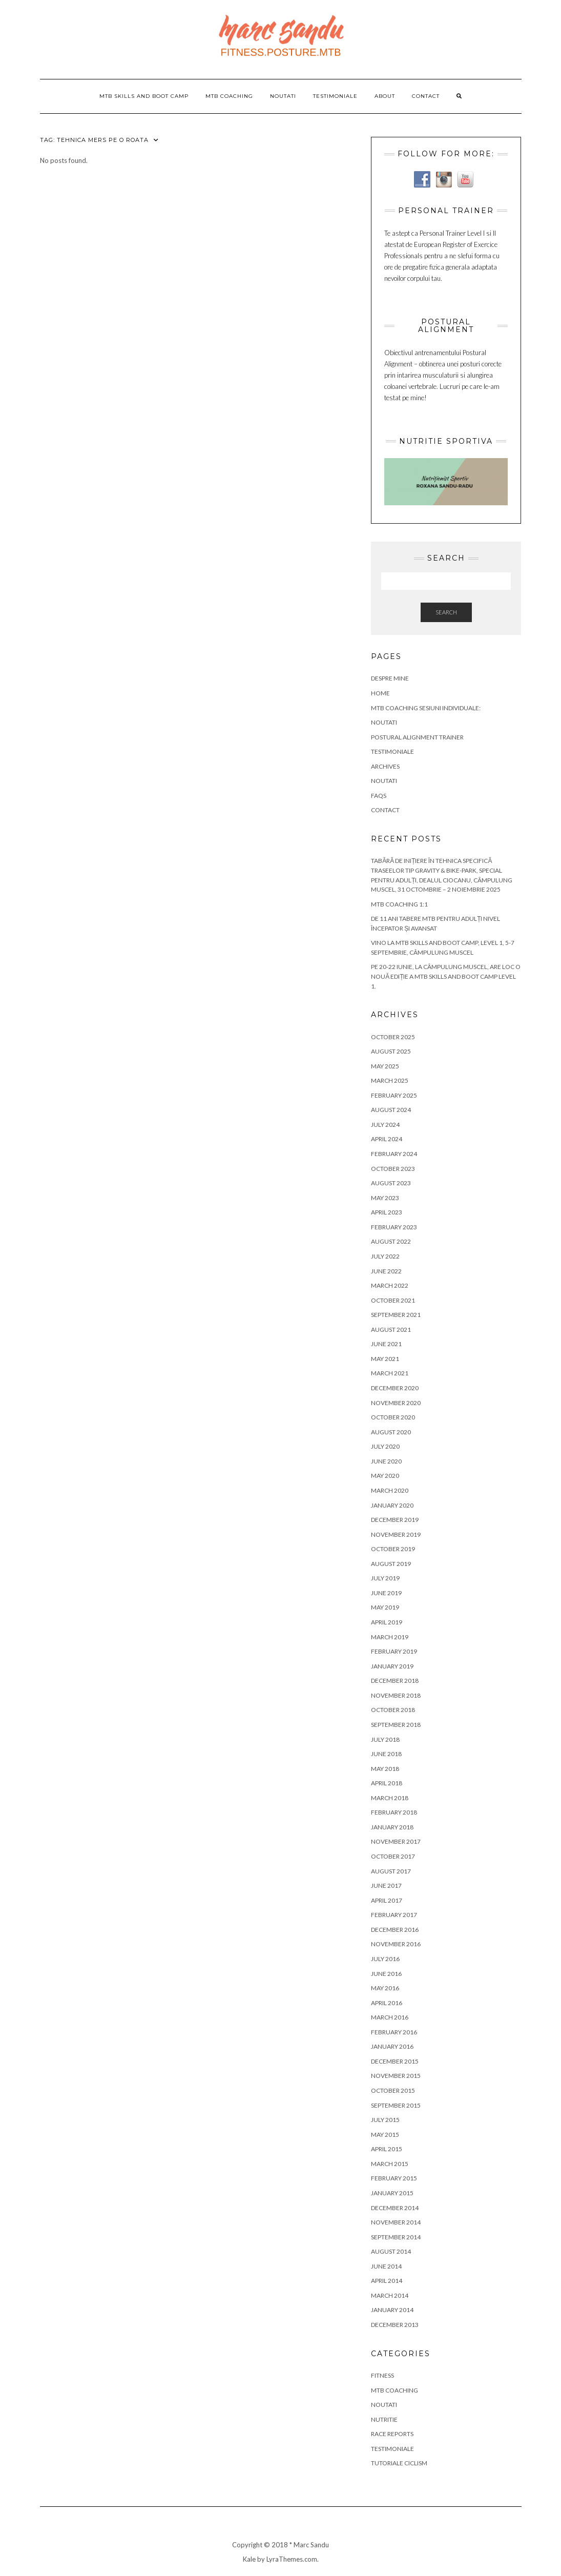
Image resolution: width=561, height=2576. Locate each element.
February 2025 (394, 1095)
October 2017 (393, 1856)
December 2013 (395, 2324)
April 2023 (386, 1212)
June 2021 (386, 1344)
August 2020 (391, 1432)
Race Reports (392, 2434)
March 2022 (389, 1285)
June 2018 (386, 1754)
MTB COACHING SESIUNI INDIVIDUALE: (426, 708)
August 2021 (391, 1329)
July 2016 (385, 1959)
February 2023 (394, 1227)
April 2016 (386, 2003)
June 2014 (386, 2266)
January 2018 (392, 1827)
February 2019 (394, 1651)
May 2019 (385, 1607)
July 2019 (385, 1578)
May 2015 (385, 2134)
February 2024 (394, 1154)
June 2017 (386, 1885)
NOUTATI (384, 722)
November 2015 (396, 2075)
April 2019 (386, 1622)
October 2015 (393, 2090)
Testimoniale (335, 96)
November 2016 (396, 1944)
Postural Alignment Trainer (417, 737)
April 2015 (386, 2149)
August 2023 (391, 1183)
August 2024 (391, 1110)
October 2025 (393, 1037)
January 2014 (392, 2310)
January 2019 (392, 1666)
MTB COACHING (229, 96)
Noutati (283, 96)
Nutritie (384, 2419)
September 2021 (396, 1314)
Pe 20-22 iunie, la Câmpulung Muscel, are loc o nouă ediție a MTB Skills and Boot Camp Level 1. (446, 976)
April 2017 (386, 1900)
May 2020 (385, 1475)
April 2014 (386, 2280)
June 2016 (386, 1973)
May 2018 (385, 1769)
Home (380, 693)
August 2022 (391, 1241)
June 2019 (386, 1593)
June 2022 (386, 1271)
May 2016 (385, 1988)
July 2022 (385, 1256)
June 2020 (386, 1461)
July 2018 (385, 1739)
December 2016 (395, 1929)
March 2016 (389, 2017)
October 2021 (393, 1300)
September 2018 (396, 1724)
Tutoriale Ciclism (399, 2463)
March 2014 (389, 2295)
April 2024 (386, 1139)
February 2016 (394, 2032)
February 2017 (394, 1915)
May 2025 (385, 1066)
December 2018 (395, 1680)
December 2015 (395, 2061)
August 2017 (391, 1871)
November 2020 (396, 1403)
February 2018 (394, 1812)
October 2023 (393, 1168)
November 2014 (396, 2222)
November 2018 (396, 1695)
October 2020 (393, 1417)
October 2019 (393, 1549)
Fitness (382, 2375)
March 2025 (389, 1080)
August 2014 (391, 2251)
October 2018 (393, 1710)
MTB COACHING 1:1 (399, 904)
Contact (426, 96)
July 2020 (385, 1446)
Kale (249, 2559)
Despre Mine (390, 678)
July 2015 (385, 2120)
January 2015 (392, 2193)
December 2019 (395, 1519)
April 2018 (386, 1783)
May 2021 (385, 1359)
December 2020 (395, 1388)
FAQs (378, 795)
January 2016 (392, 2046)
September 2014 (396, 2237)
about (385, 96)
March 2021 (389, 1373)
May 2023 (385, 1198)
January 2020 (392, 1505)
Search (446, 612)
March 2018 (389, 1798)
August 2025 (391, 1051)
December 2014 (395, 2208)
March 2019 (389, 1637)
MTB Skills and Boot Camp (144, 96)
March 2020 (389, 1490)
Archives (385, 766)
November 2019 (396, 1534)
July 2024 (385, 1124)
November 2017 (396, 1841)
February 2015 (394, 2178)
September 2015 (396, 2105)
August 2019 (391, 1564)
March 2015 (389, 2164)
